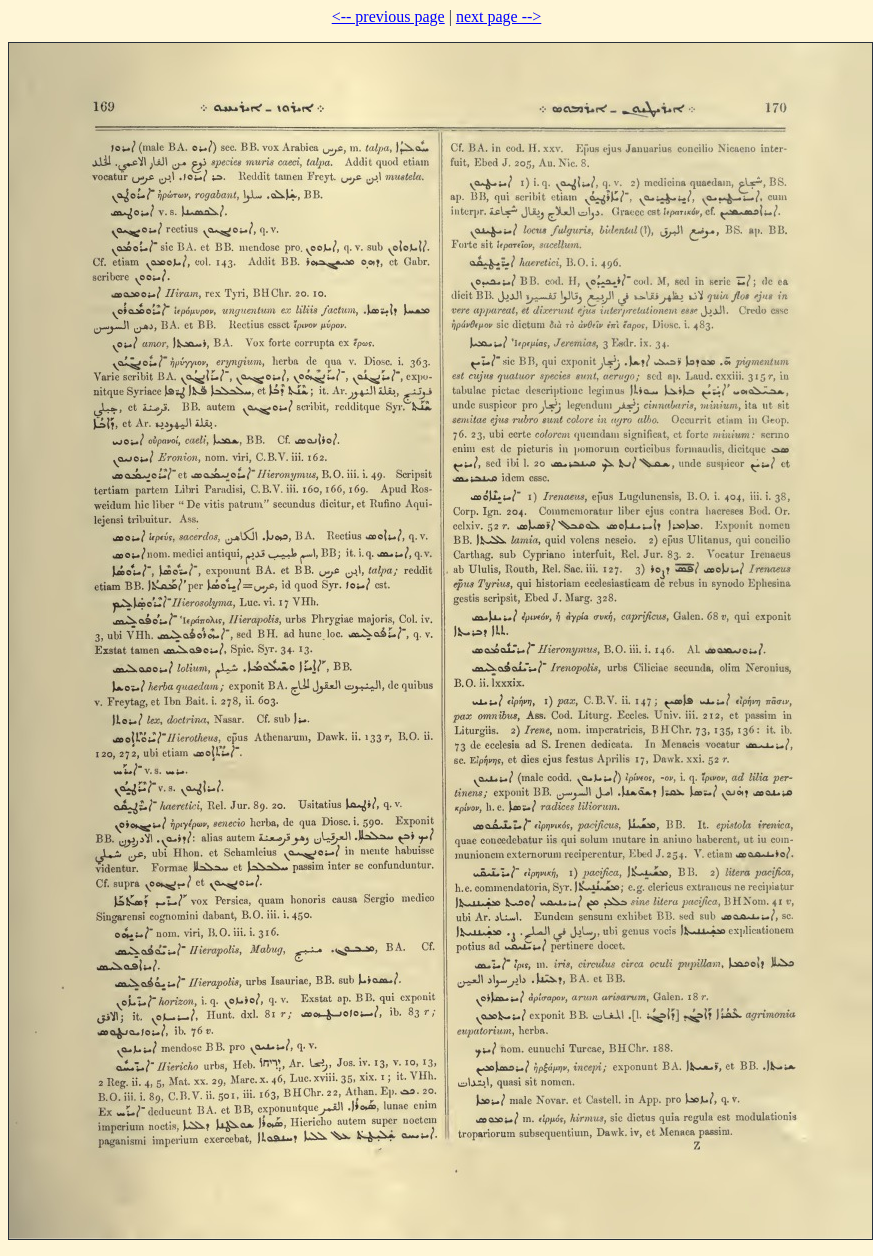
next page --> (498, 16)
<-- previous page (388, 16)
